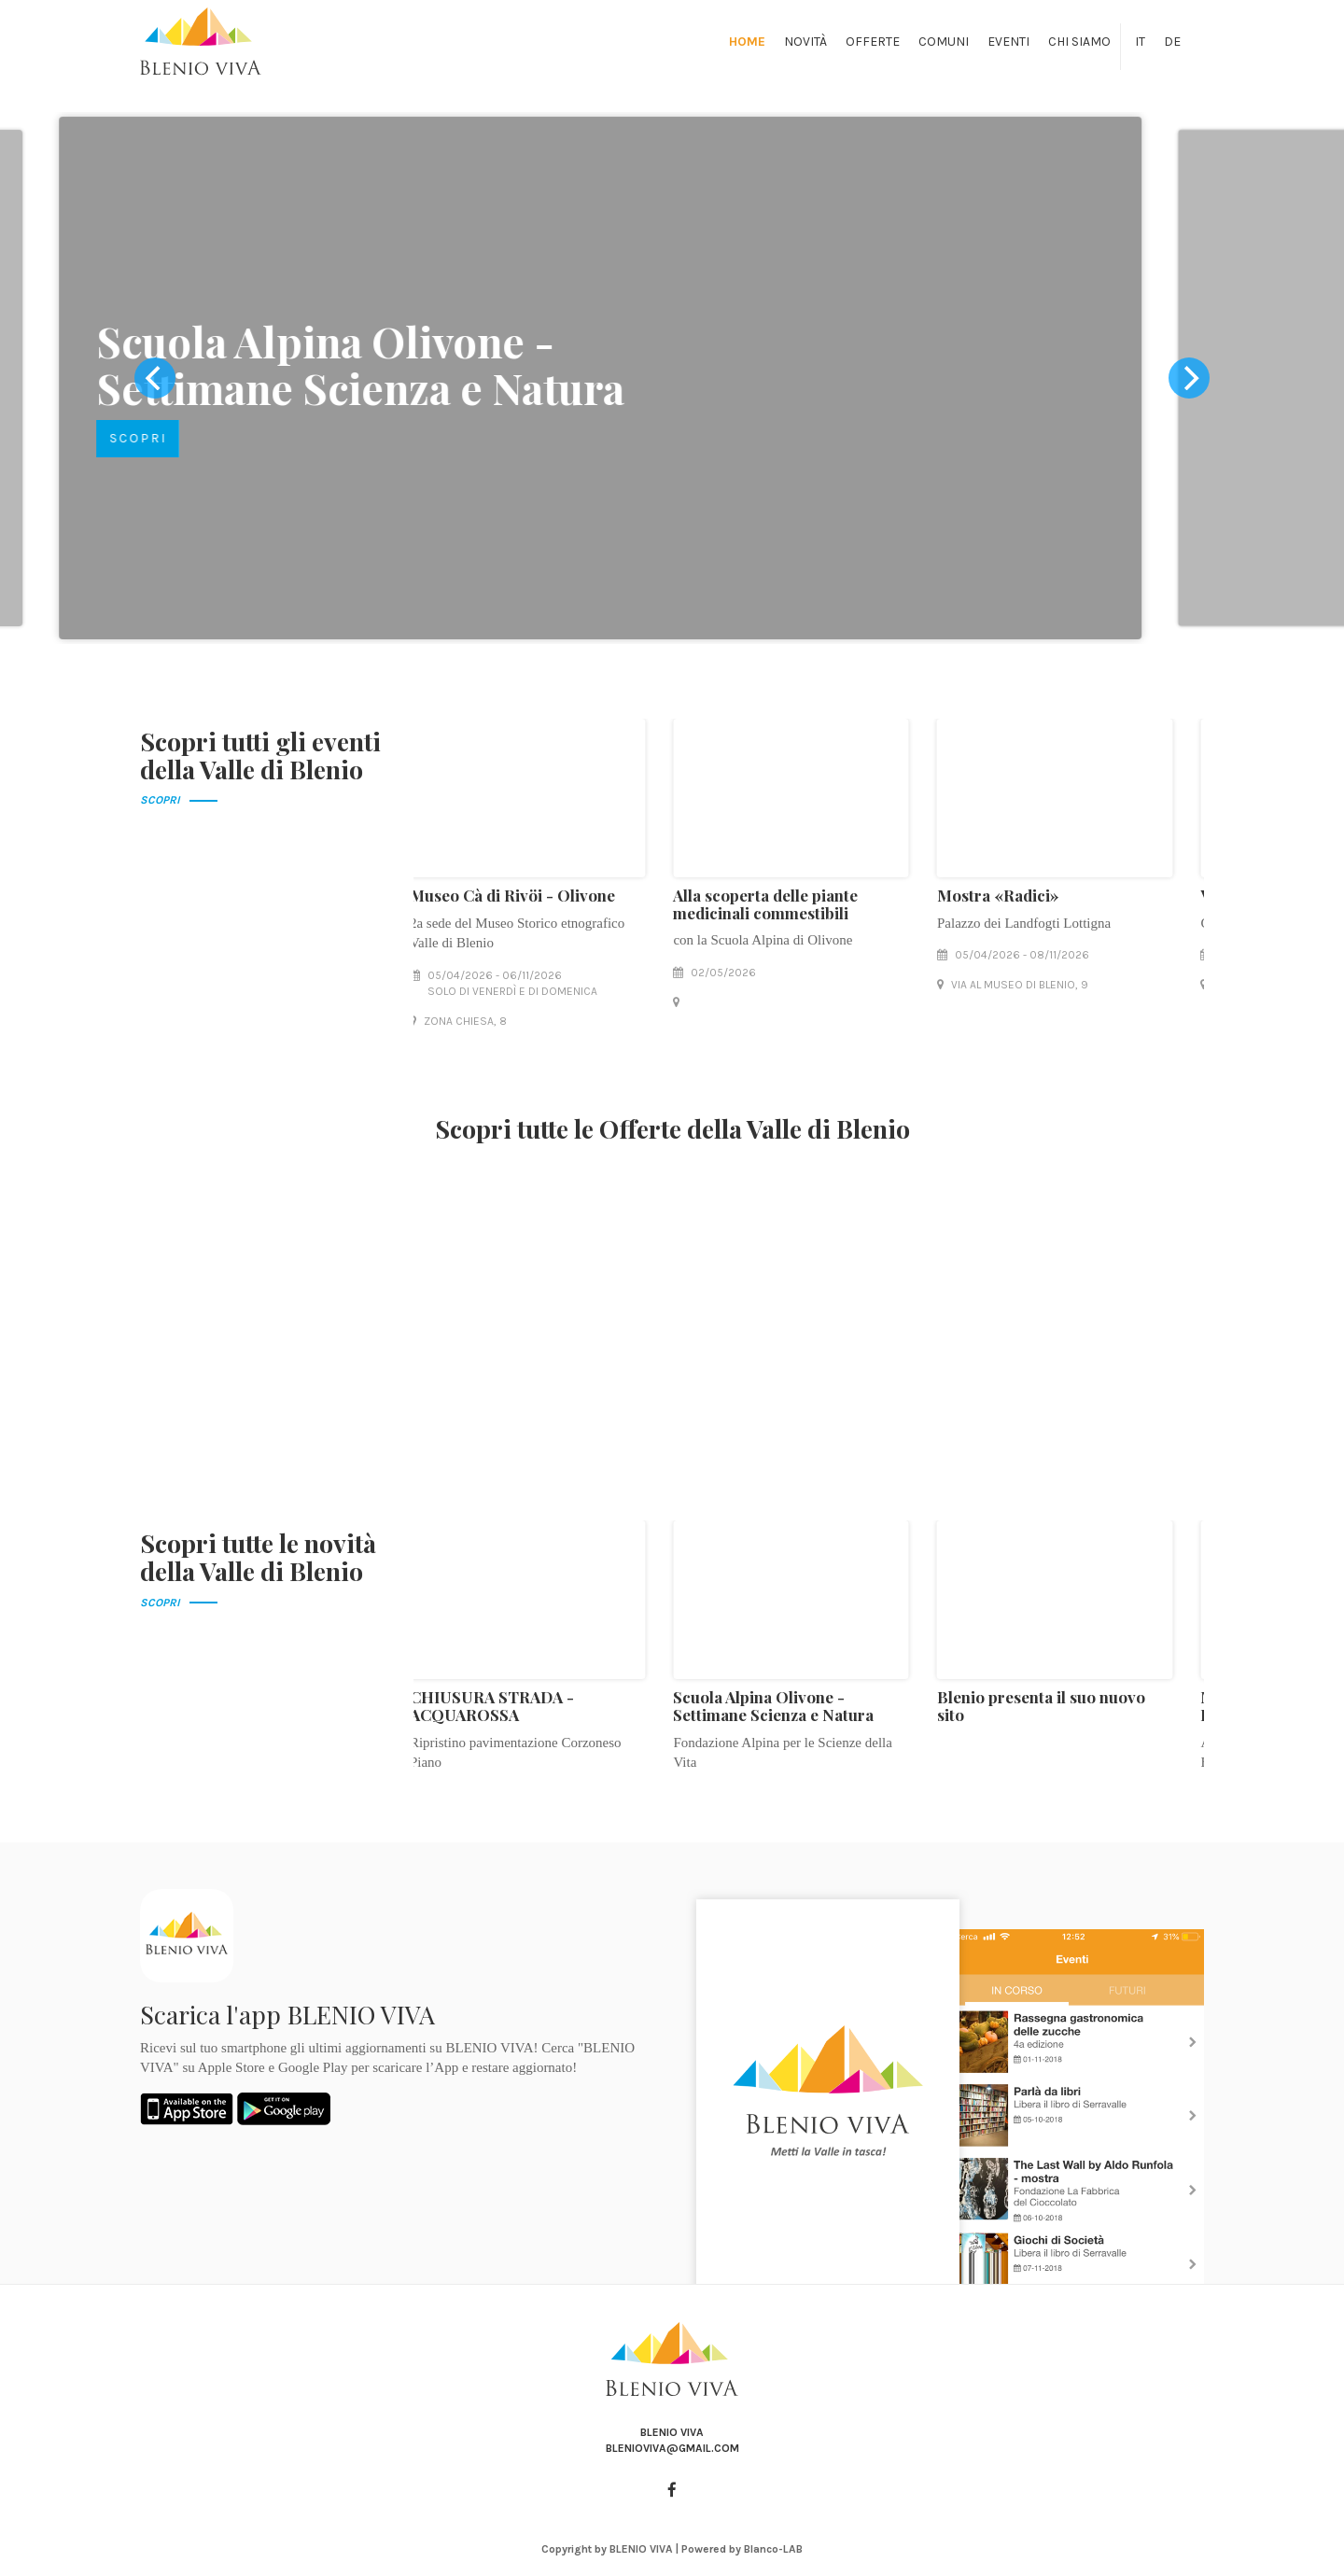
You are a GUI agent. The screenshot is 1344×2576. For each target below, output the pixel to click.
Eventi (1008, 41)
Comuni (943, 41)
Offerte (873, 41)
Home (747, 41)
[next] (1189, 378)
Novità (805, 41)
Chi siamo (1079, 41)
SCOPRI (209, 438)
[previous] (154, 378)
